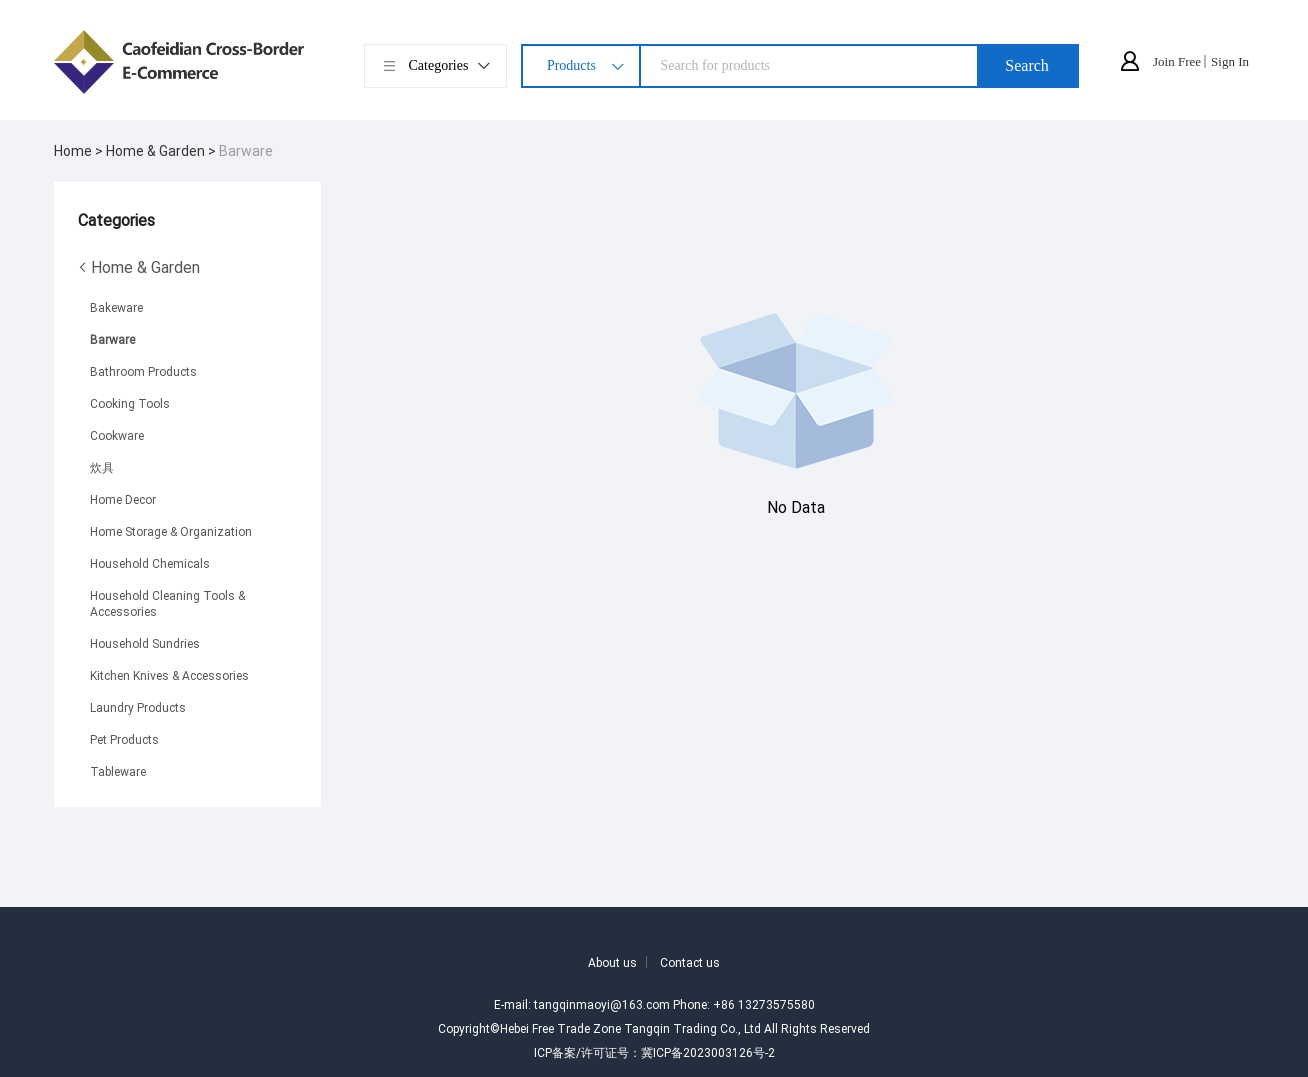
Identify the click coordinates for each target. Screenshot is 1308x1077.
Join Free (1177, 61)
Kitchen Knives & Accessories (169, 675)
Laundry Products (138, 707)
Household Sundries (145, 643)
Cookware (117, 435)
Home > (80, 150)
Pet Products (124, 739)
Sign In (1230, 61)
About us (612, 962)
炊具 (102, 467)
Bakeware (116, 307)
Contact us (690, 962)
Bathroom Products (143, 371)
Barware (246, 150)
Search (1027, 65)
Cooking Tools (130, 403)
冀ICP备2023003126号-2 (708, 1052)
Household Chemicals (150, 563)
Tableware (118, 771)
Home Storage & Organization (171, 531)
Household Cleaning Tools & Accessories (167, 603)
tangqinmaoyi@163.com (602, 1004)
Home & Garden (139, 267)
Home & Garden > (162, 150)
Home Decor (123, 499)
